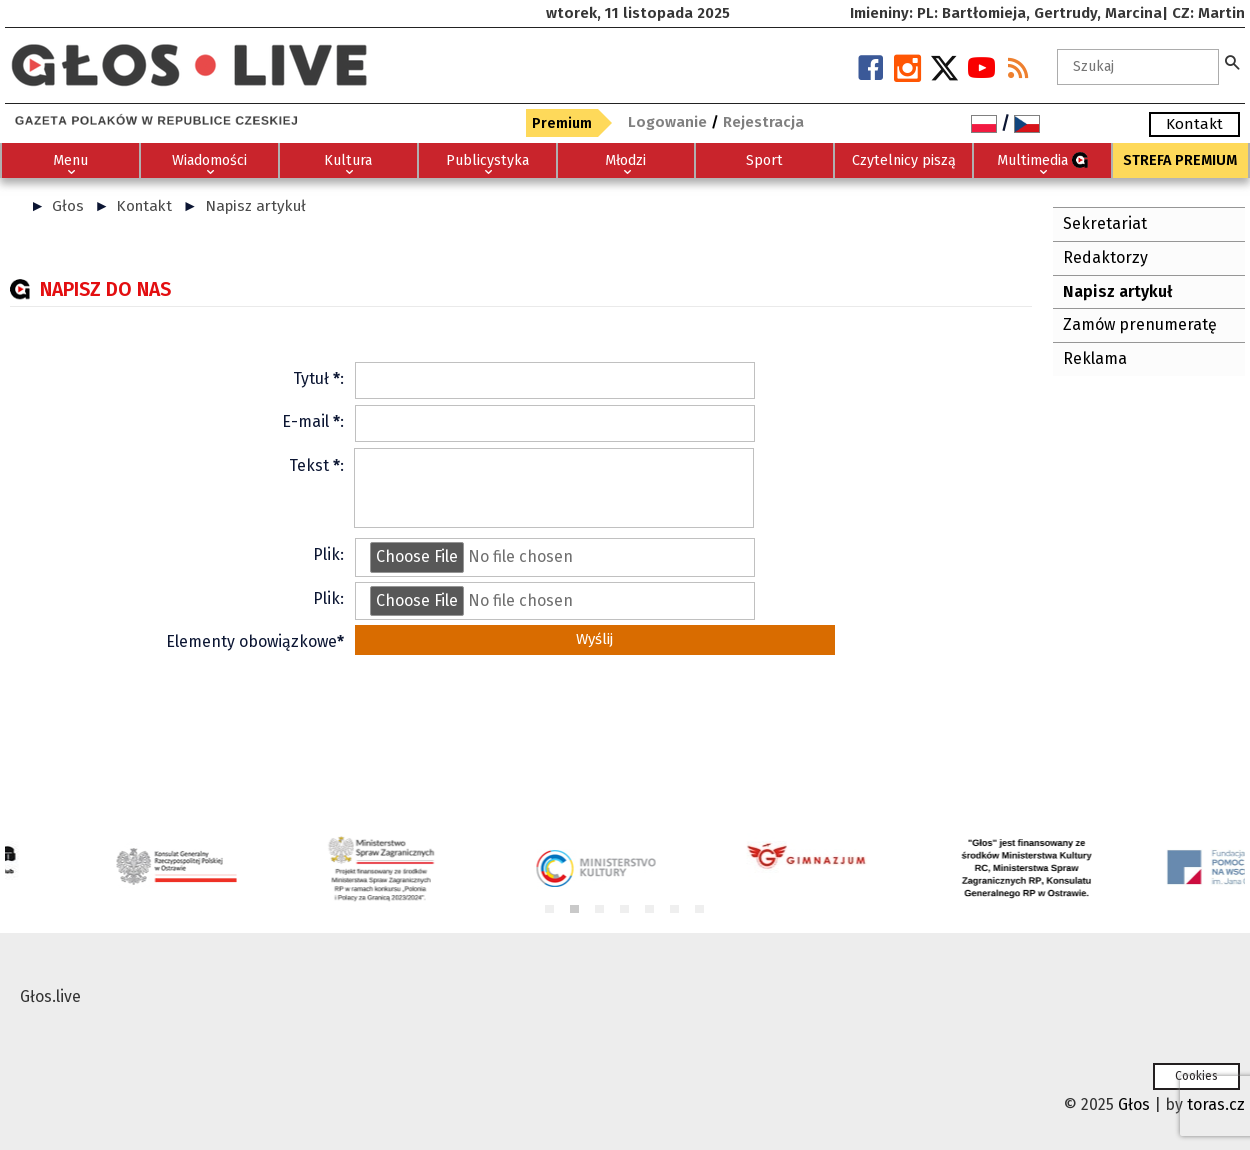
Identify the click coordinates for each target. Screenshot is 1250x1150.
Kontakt (144, 206)
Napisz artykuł (255, 206)
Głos (68, 206)
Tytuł (311, 378)
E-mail (305, 421)
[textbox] (1138, 67)
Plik (326, 554)
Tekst (309, 465)
